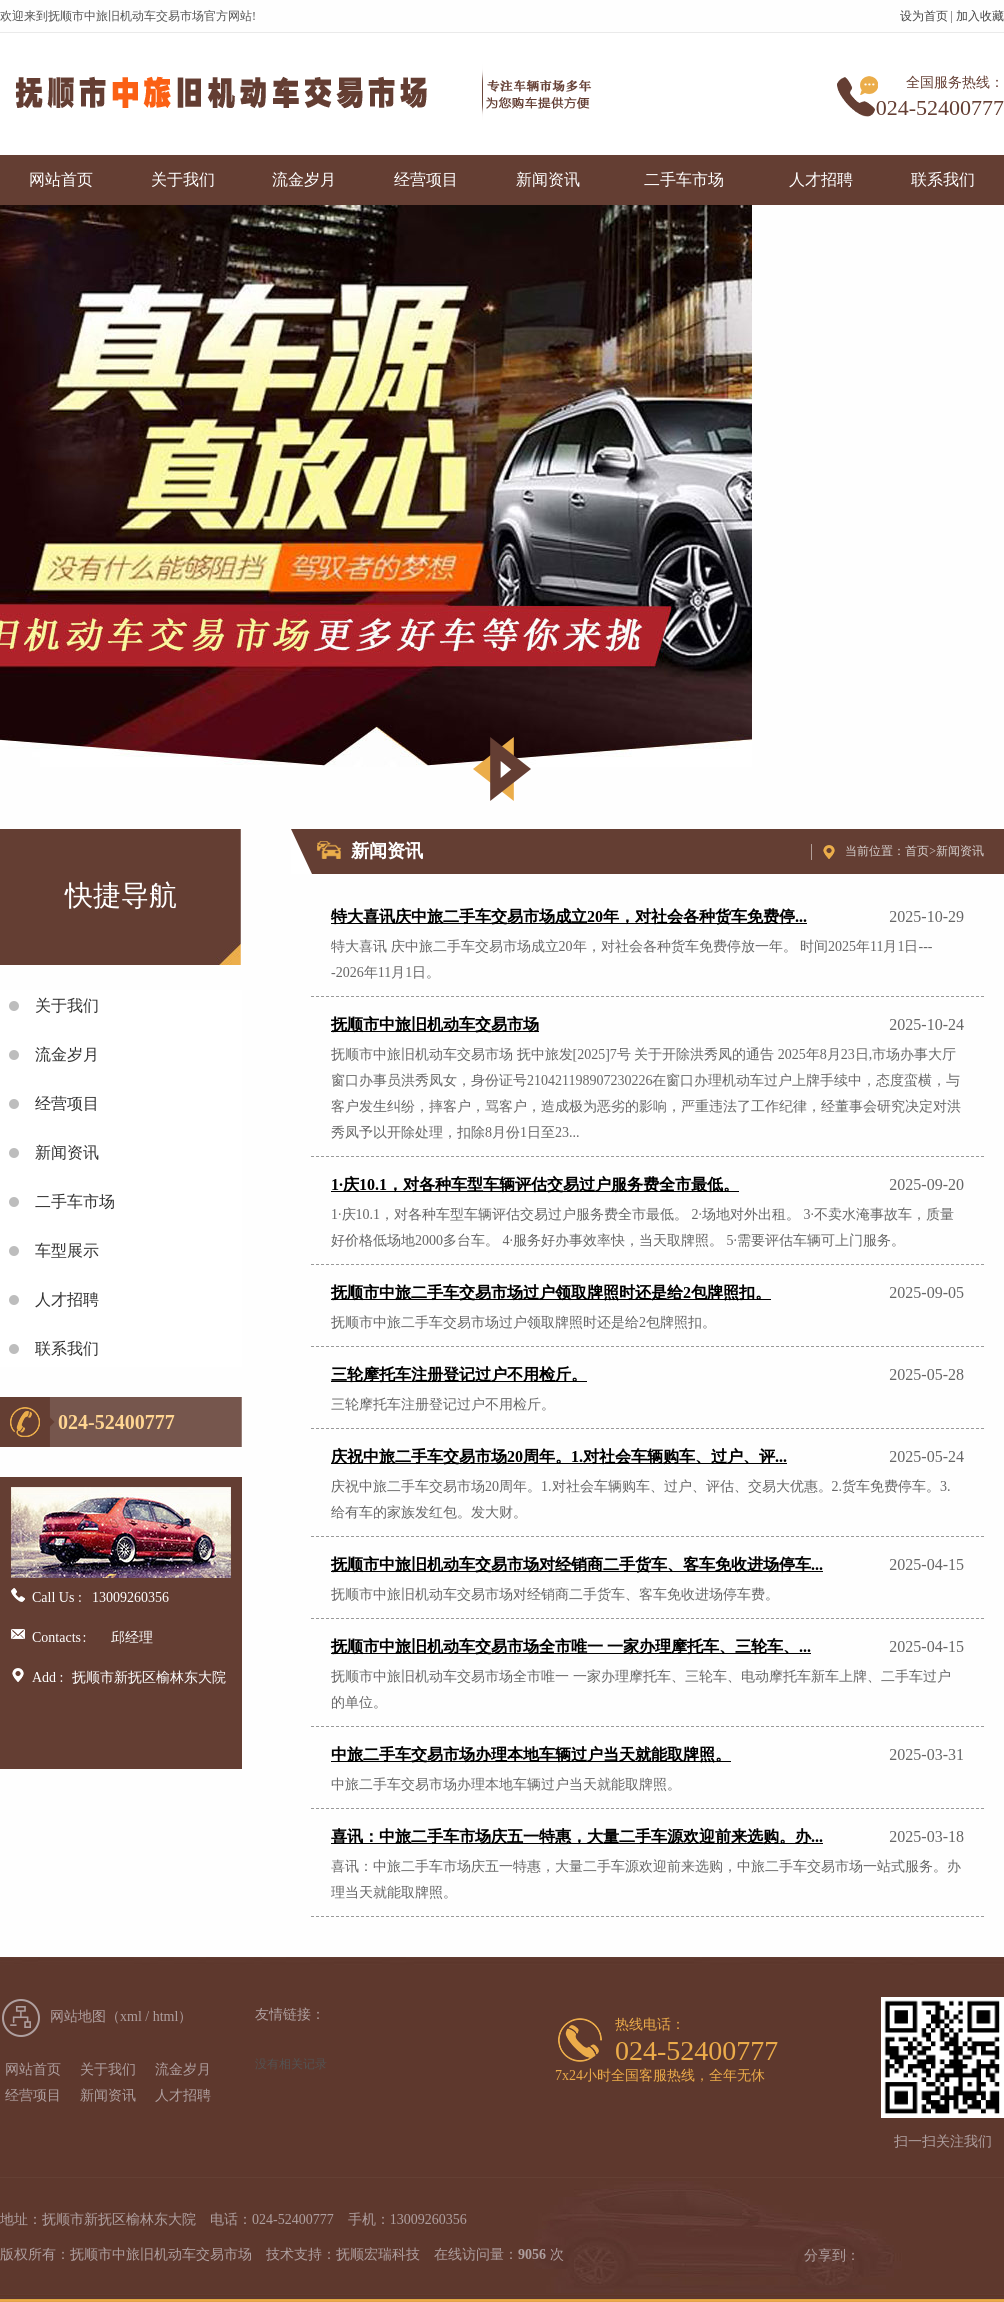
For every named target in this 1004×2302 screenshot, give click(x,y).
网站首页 (61, 179)
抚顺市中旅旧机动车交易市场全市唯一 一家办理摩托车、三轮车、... (571, 1646)
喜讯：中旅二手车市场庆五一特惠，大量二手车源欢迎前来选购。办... (577, 1836)
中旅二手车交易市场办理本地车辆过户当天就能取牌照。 (531, 1754)
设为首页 (924, 16)
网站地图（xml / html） (121, 2016)
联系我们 (943, 179)
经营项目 (426, 179)
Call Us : (57, 1597)
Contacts (51, 1637)
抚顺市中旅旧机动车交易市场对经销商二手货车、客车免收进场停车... (577, 1564)
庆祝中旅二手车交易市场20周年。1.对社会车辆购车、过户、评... (559, 1456)
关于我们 (183, 179)
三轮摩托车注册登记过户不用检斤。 (459, 1374)
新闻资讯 (548, 179)
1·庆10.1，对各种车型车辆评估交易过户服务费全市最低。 (535, 1184)
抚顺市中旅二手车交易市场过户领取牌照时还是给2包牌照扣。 (551, 1292)
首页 (917, 851)
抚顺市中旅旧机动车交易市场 (435, 1024)
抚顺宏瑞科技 (378, 2254)
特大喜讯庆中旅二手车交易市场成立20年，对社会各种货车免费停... (569, 916)
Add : (48, 1677)
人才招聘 (821, 179)
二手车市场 (684, 179)
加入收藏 (980, 16)
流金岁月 (304, 179)
